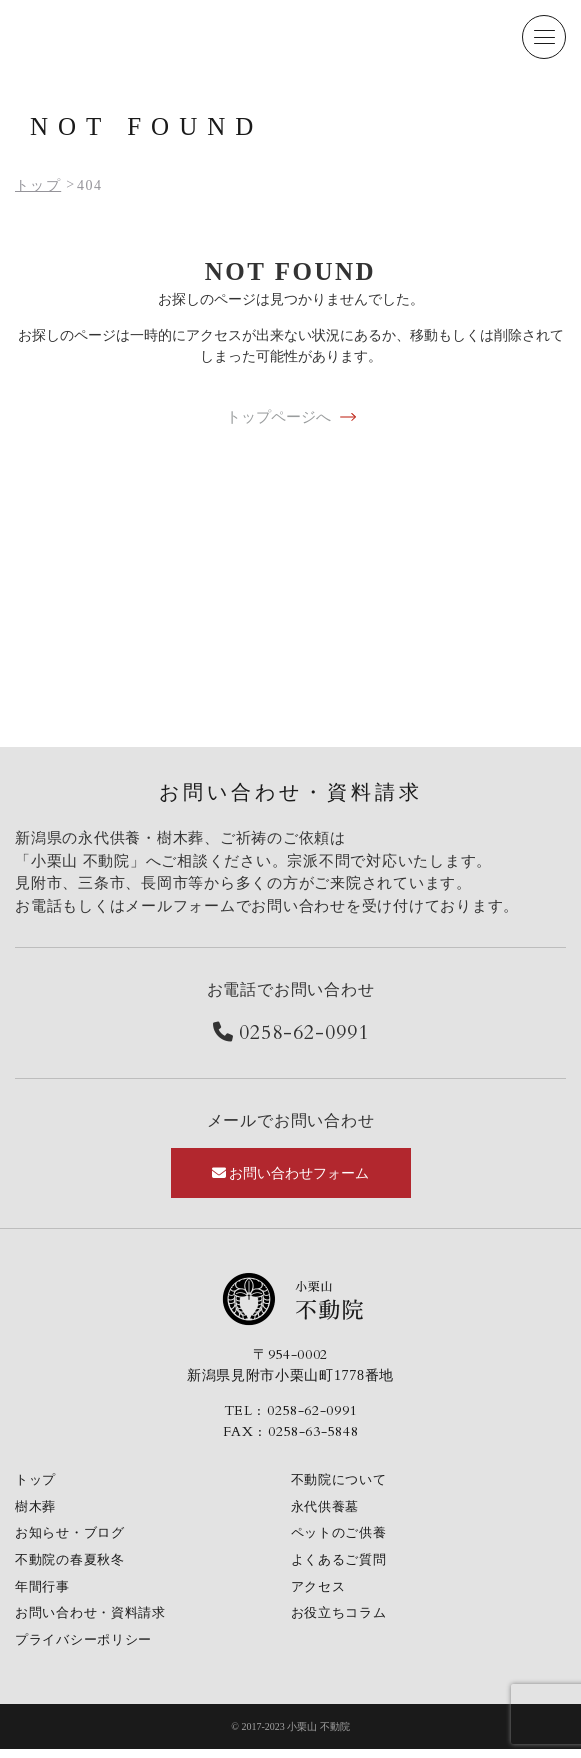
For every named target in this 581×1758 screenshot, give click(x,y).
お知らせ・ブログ (74, 1536)
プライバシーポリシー (88, 1648)
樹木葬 (37, 1508)
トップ (37, 1480)
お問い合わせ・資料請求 (96, 1620)
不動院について (342, 1480)
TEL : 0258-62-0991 (291, 1410)
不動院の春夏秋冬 (74, 1564)
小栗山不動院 (291, 1299)
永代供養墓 (328, 1508)
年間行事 (44, 1592)
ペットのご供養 (342, 1536)
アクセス (320, 1592)
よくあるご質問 (342, 1564)
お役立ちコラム (342, 1620)
